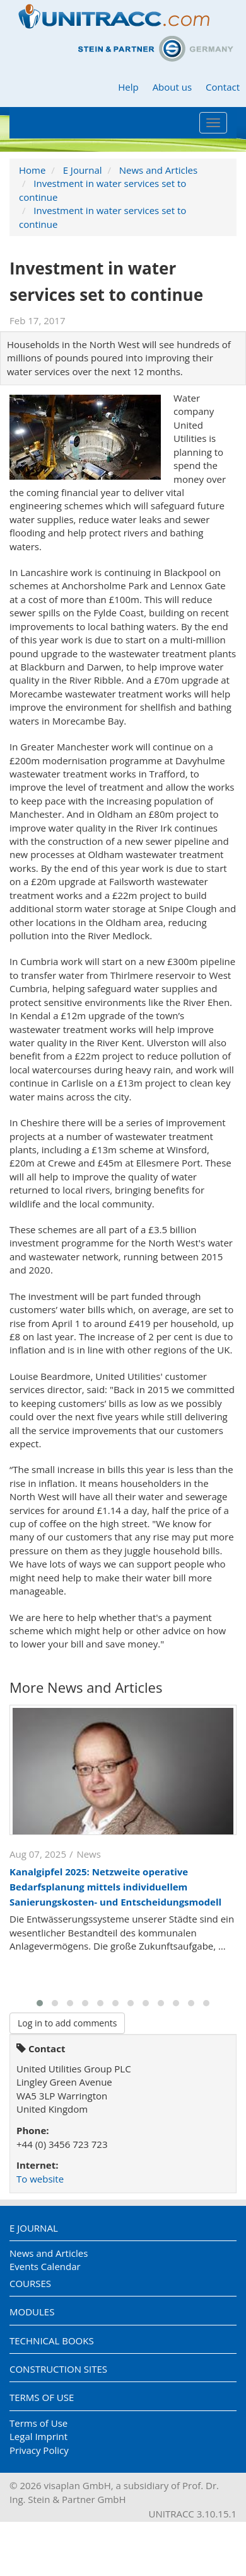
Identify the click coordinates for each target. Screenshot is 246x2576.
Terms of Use (41, 2397)
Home (32, 170)
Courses (30, 2283)
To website (40, 2178)
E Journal (82, 170)
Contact (223, 87)
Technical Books (51, 2340)
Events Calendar (45, 2266)
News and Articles (158, 170)
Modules (31, 2311)
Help (128, 87)
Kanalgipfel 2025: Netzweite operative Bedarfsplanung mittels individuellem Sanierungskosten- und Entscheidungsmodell (115, 1886)
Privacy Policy (39, 2450)
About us (172, 87)
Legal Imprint (38, 2436)
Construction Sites (58, 2369)
